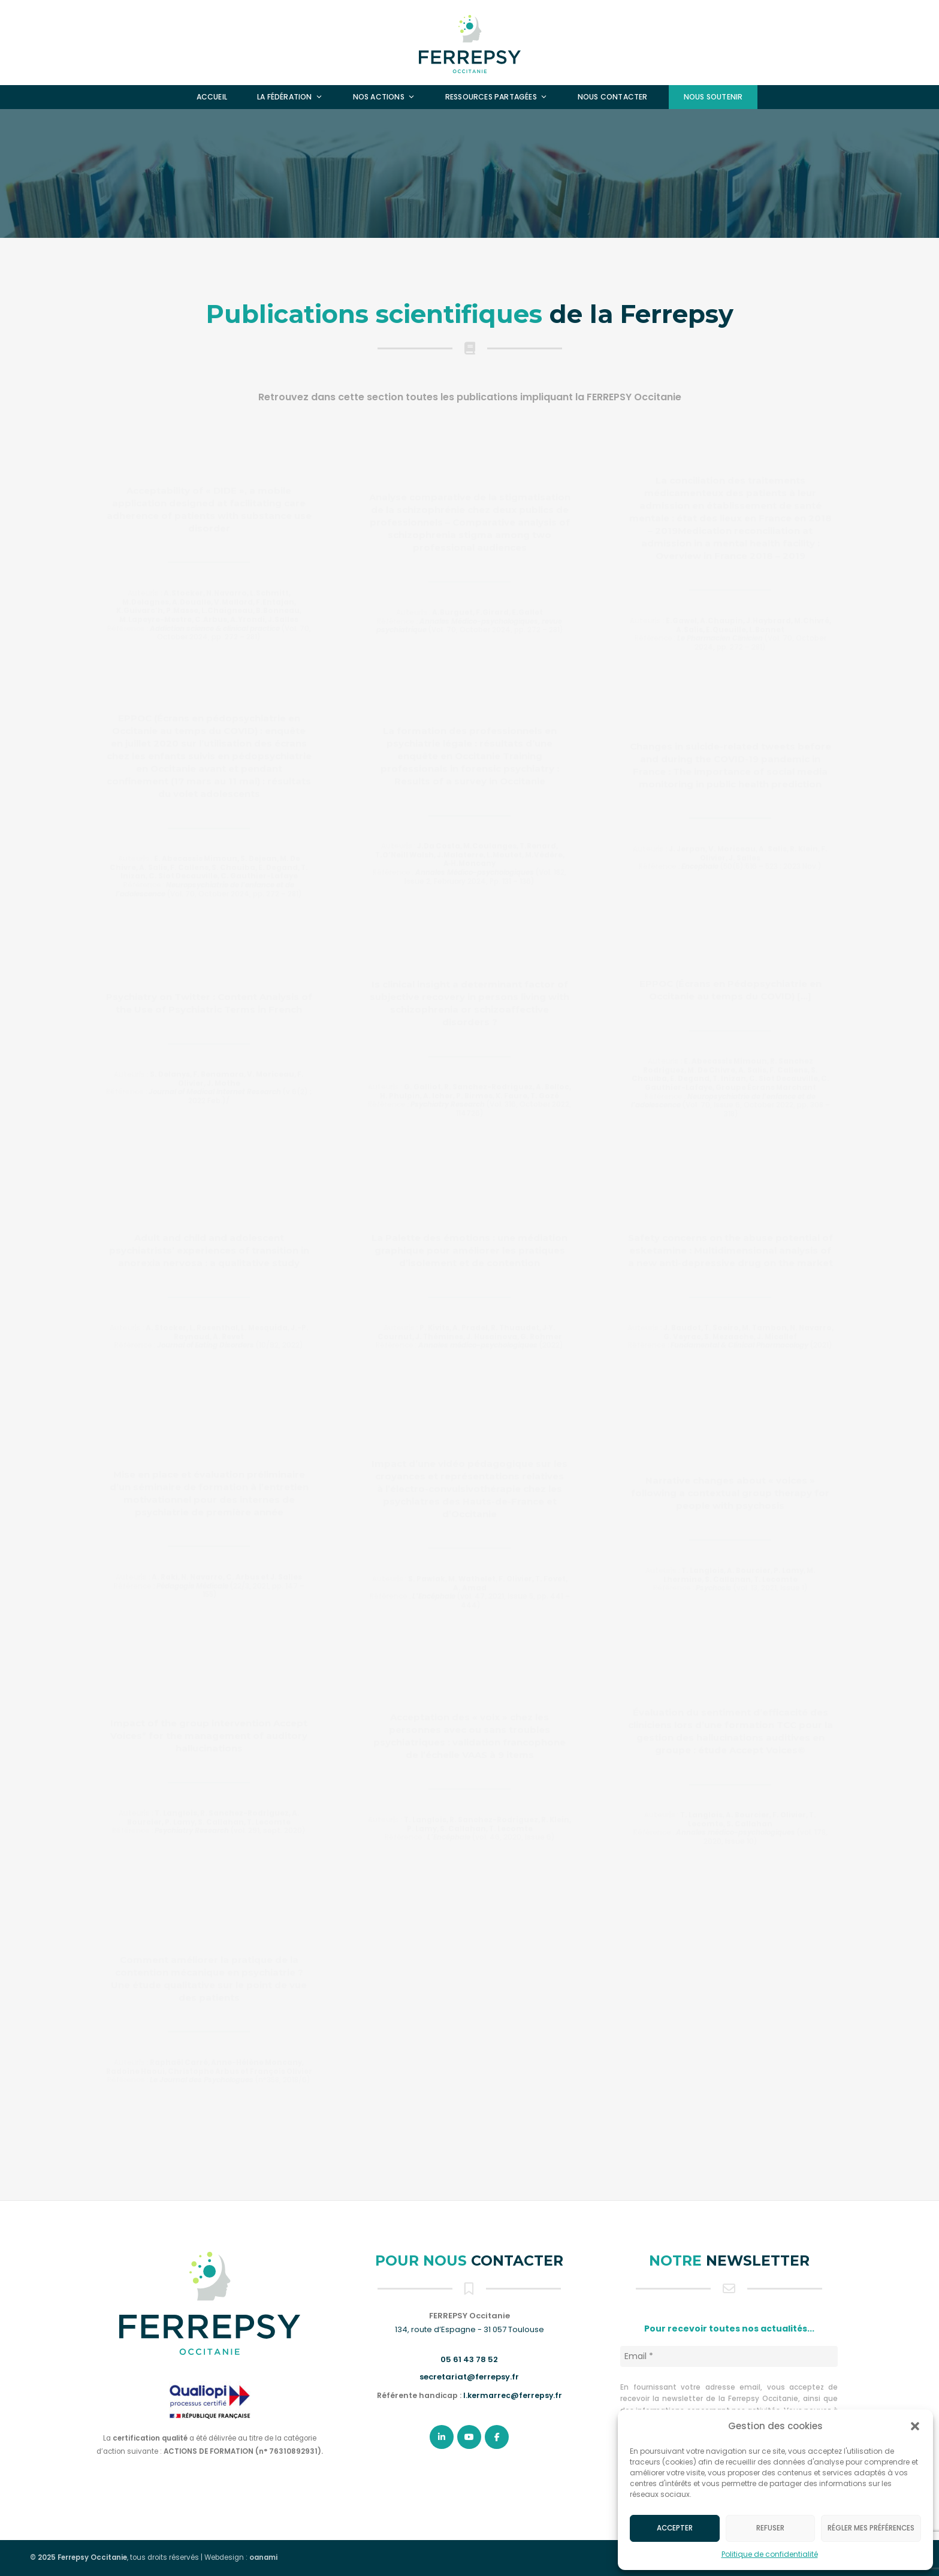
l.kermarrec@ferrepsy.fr (512, 2395)
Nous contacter (613, 97)
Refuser (770, 2528)
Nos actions (384, 97)
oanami (263, 2557)
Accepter (675, 2528)
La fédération (290, 97)
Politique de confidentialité (769, 2554)
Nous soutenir (713, 97)
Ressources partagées (496, 97)
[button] (915, 2426)
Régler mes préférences (871, 2528)
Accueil (212, 97)
